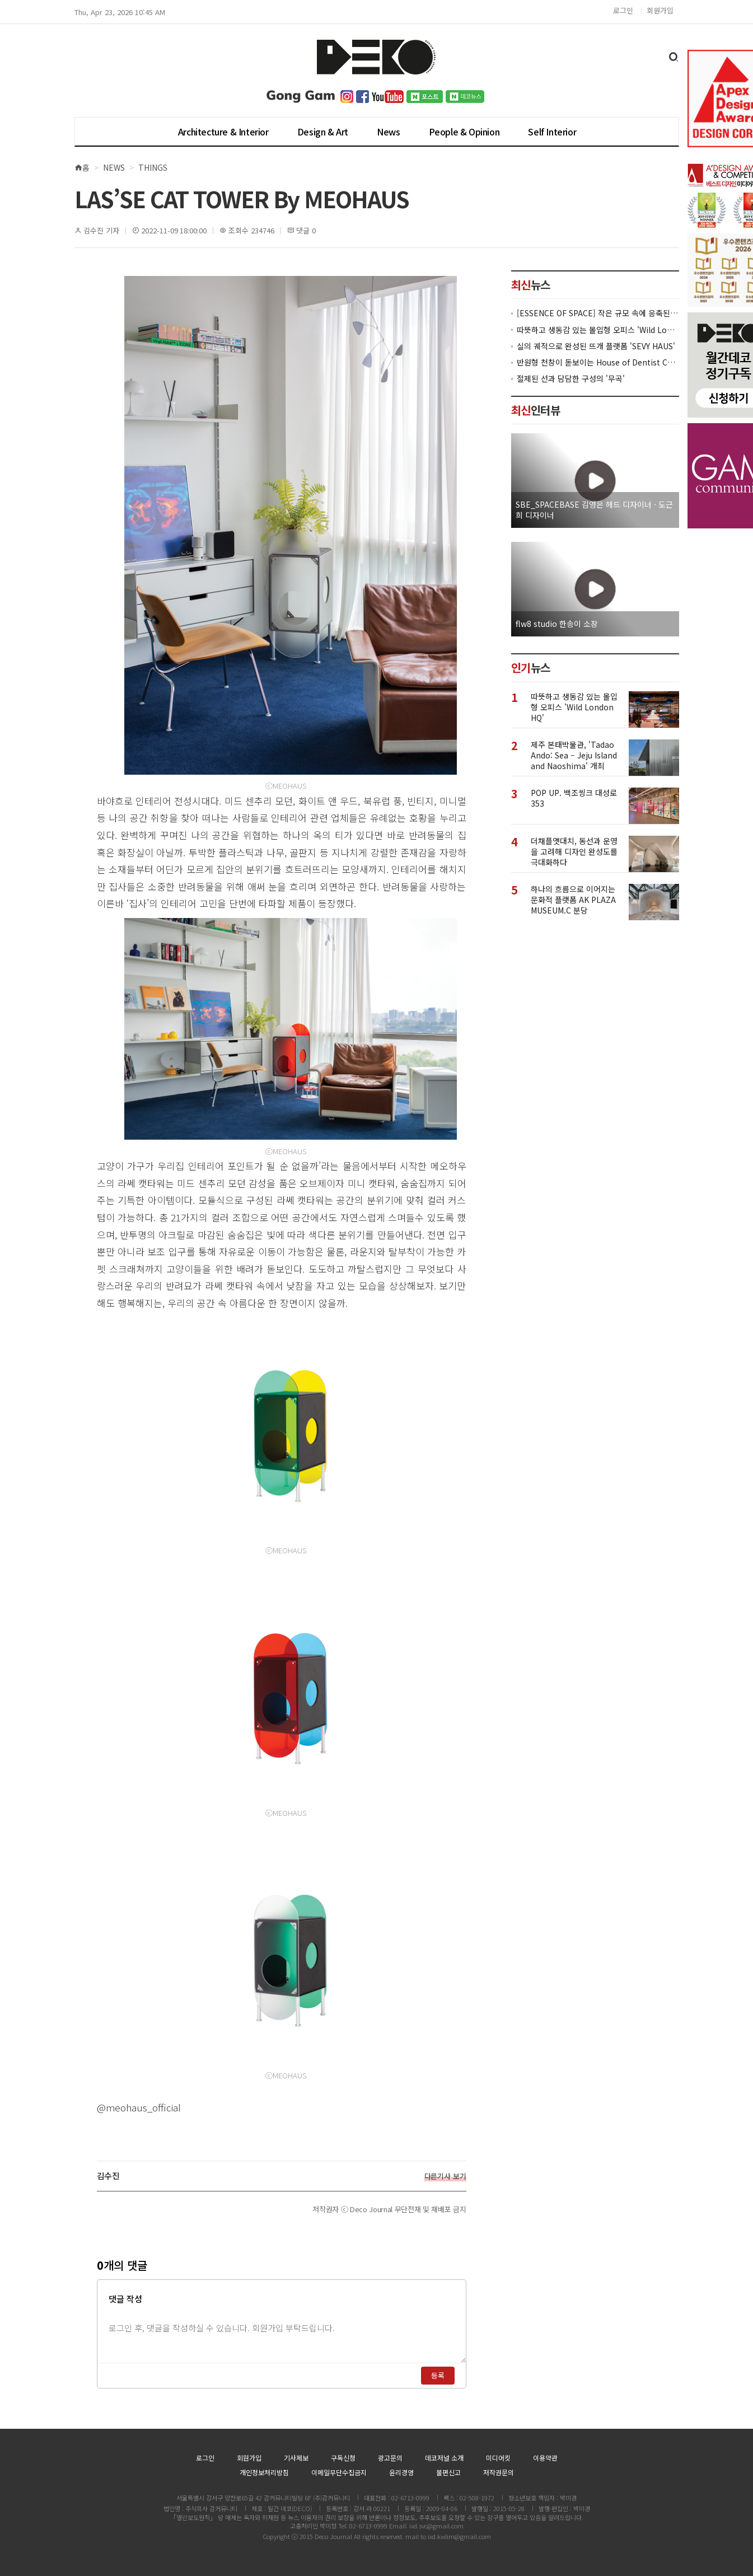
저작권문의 (498, 2472)
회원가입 (660, 10)
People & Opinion (464, 131)
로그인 (623, 10)
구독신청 (343, 2457)
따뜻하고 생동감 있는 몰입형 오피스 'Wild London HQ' (598, 330)
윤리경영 (401, 2472)
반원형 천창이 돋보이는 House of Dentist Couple (598, 362)
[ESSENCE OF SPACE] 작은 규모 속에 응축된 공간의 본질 (598, 313)
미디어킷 (498, 2457)
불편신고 (448, 2472)
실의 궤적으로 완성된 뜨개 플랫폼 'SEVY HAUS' (596, 346)
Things (152, 167)
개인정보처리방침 (264, 2472)
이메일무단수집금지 (339, 2472)
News (388, 131)
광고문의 (390, 2457)
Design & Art (322, 131)
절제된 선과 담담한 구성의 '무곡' (571, 378)
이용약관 (545, 2457)
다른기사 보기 (445, 2176)
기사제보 (296, 2457)
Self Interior (552, 131)
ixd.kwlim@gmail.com (459, 2536)
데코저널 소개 (444, 2457)
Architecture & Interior (223, 131)
